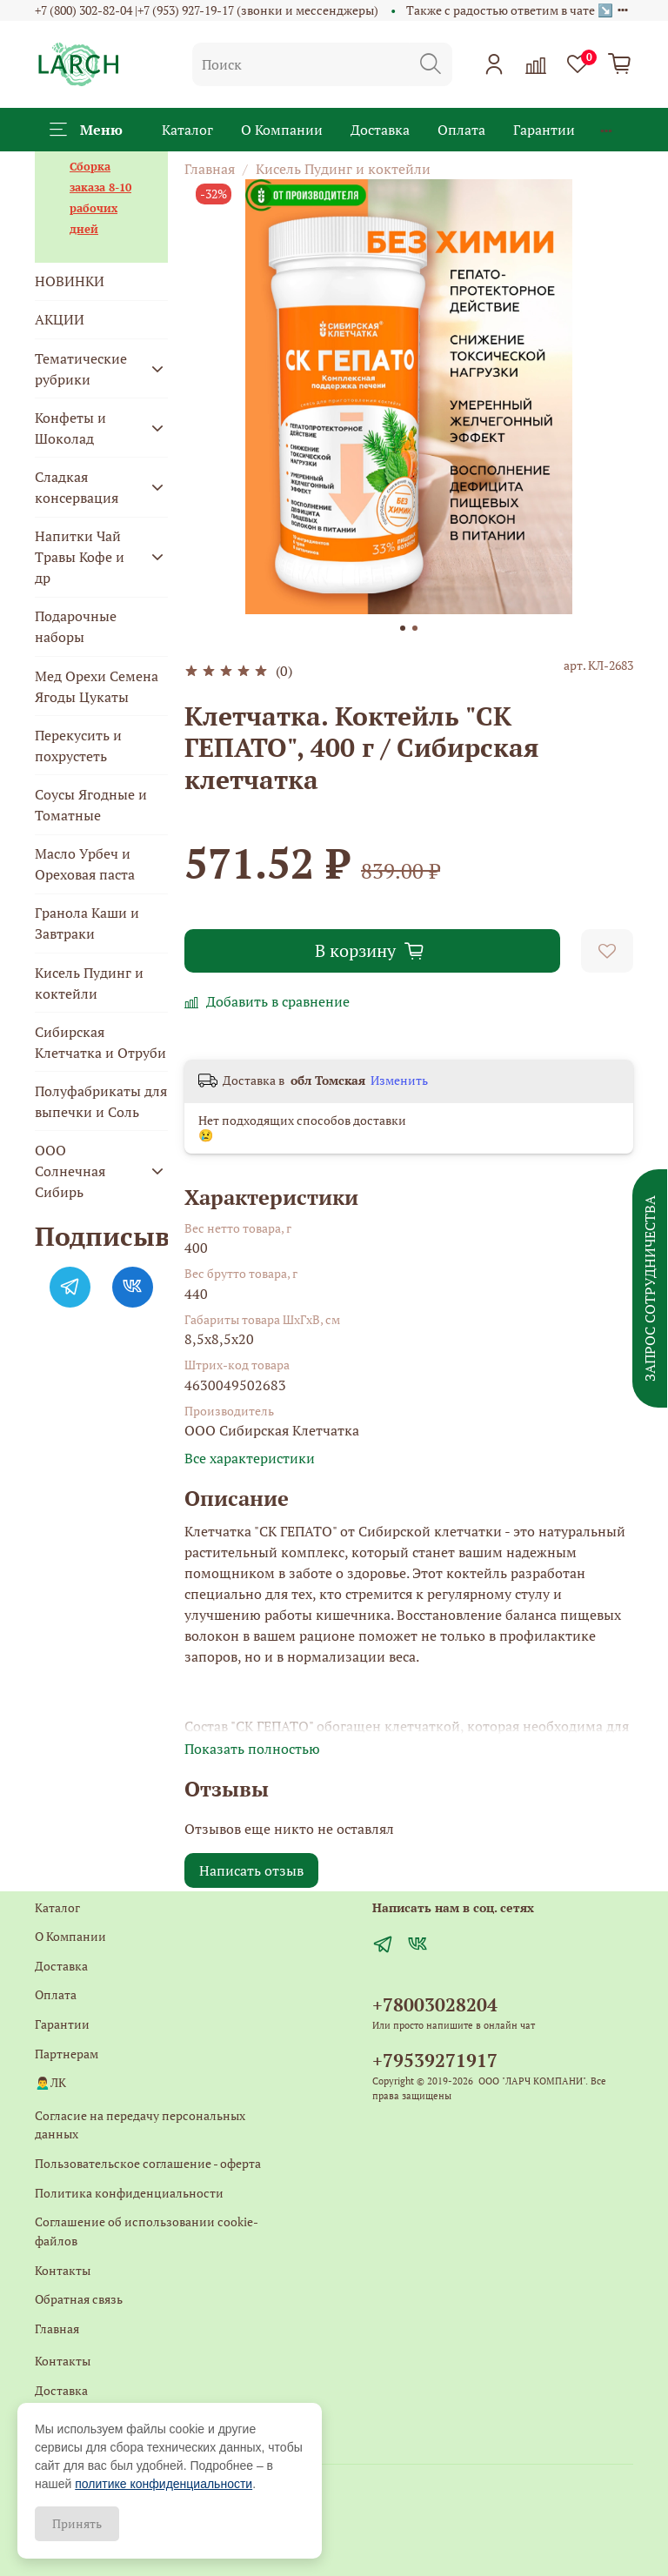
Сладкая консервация (76, 487)
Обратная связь (79, 2299)
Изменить (399, 1080)
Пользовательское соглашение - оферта (148, 2163)
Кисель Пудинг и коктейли (343, 168)
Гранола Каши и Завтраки (87, 923)
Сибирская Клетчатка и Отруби (100, 1042)
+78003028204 (435, 2004)
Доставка (380, 129)
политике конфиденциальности (163, 2484)
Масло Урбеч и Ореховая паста (85, 864)
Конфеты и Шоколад (70, 428)
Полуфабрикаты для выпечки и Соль (101, 1101)
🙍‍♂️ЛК (50, 2082)
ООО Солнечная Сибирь (70, 1171)
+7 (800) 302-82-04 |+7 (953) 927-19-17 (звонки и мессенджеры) (206, 10)
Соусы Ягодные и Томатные (91, 805)
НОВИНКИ (69, 281)
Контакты (62, 2270)
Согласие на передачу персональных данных (140, 2125)
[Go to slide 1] (402, 628)
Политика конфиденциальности (129, 2193)
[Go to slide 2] (415, 628)
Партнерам (66, 2053)
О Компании (282, 129)
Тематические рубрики (81, 369)
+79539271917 (435, 2060)
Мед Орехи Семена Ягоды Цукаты (96, 686)
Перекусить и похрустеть (78, 746)
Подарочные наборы (76, 626)
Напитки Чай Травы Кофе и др (79, 556)
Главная (209, 168)
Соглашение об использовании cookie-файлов (146, 2231)
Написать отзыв (251, 1870)
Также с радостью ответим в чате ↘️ (509, 10)
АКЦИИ (59, 319)
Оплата (461, 129)
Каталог (187, 129)
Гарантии (544, 129)
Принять (77, 2523)
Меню (86, 129)
